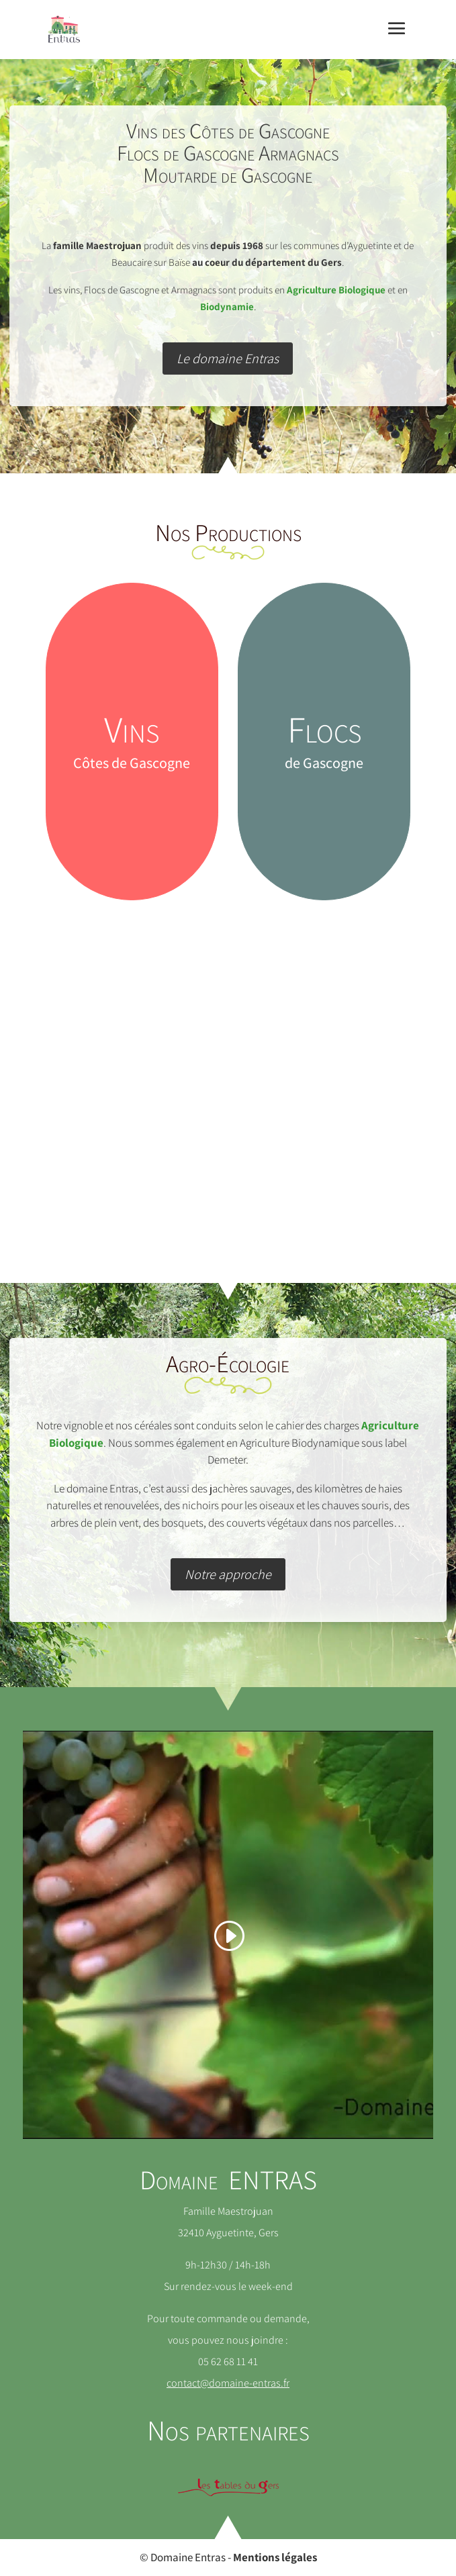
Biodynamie (227, 306)
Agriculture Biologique (336, 289)
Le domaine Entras (228, 358)
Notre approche (228, 1574)
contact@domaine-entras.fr (228, 2383)
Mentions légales (275, 2557)
